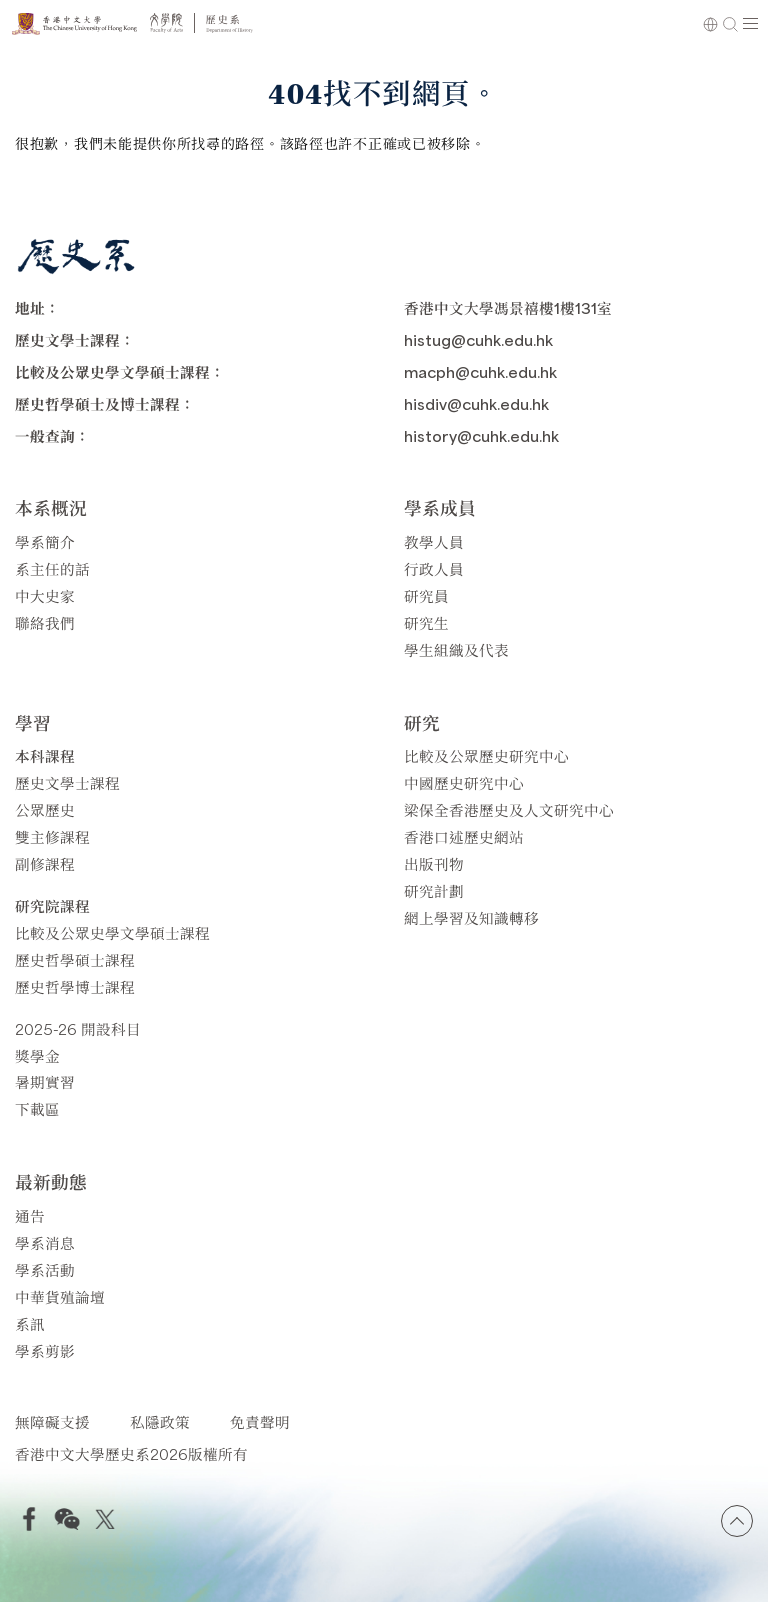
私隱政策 (160, 1421)
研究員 (426, 595)
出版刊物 (434, 863)
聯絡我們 (45, 622)
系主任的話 (52, 568)
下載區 (37, 1108)
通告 (30, 1215)
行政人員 (434, 568)
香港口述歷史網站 (464, 836)
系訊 (30, 1323)
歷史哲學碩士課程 (75, 959)
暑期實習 (45, 1081)
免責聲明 (260, 1421)
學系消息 (45, 1242)
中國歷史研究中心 (464, 782)
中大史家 (45, 595)
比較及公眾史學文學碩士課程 (112, 932)
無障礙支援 (52, 1421)
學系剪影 (45, 1350)
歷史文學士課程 (67, 782)
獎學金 (37, 1055)
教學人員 (434, 541)
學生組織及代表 (456, 649)
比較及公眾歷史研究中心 (486, 755)
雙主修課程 (52, 836)
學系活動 (45, 1269)
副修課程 (45, 863)
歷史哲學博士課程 (75, 986)
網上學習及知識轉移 (471, 917)
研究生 (426, 622)
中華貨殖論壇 (60, 1296)
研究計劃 (434, 890)
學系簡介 (45, 541)
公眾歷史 (45, 809)
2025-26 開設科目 (78, 1028)
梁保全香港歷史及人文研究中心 (509, 809)
